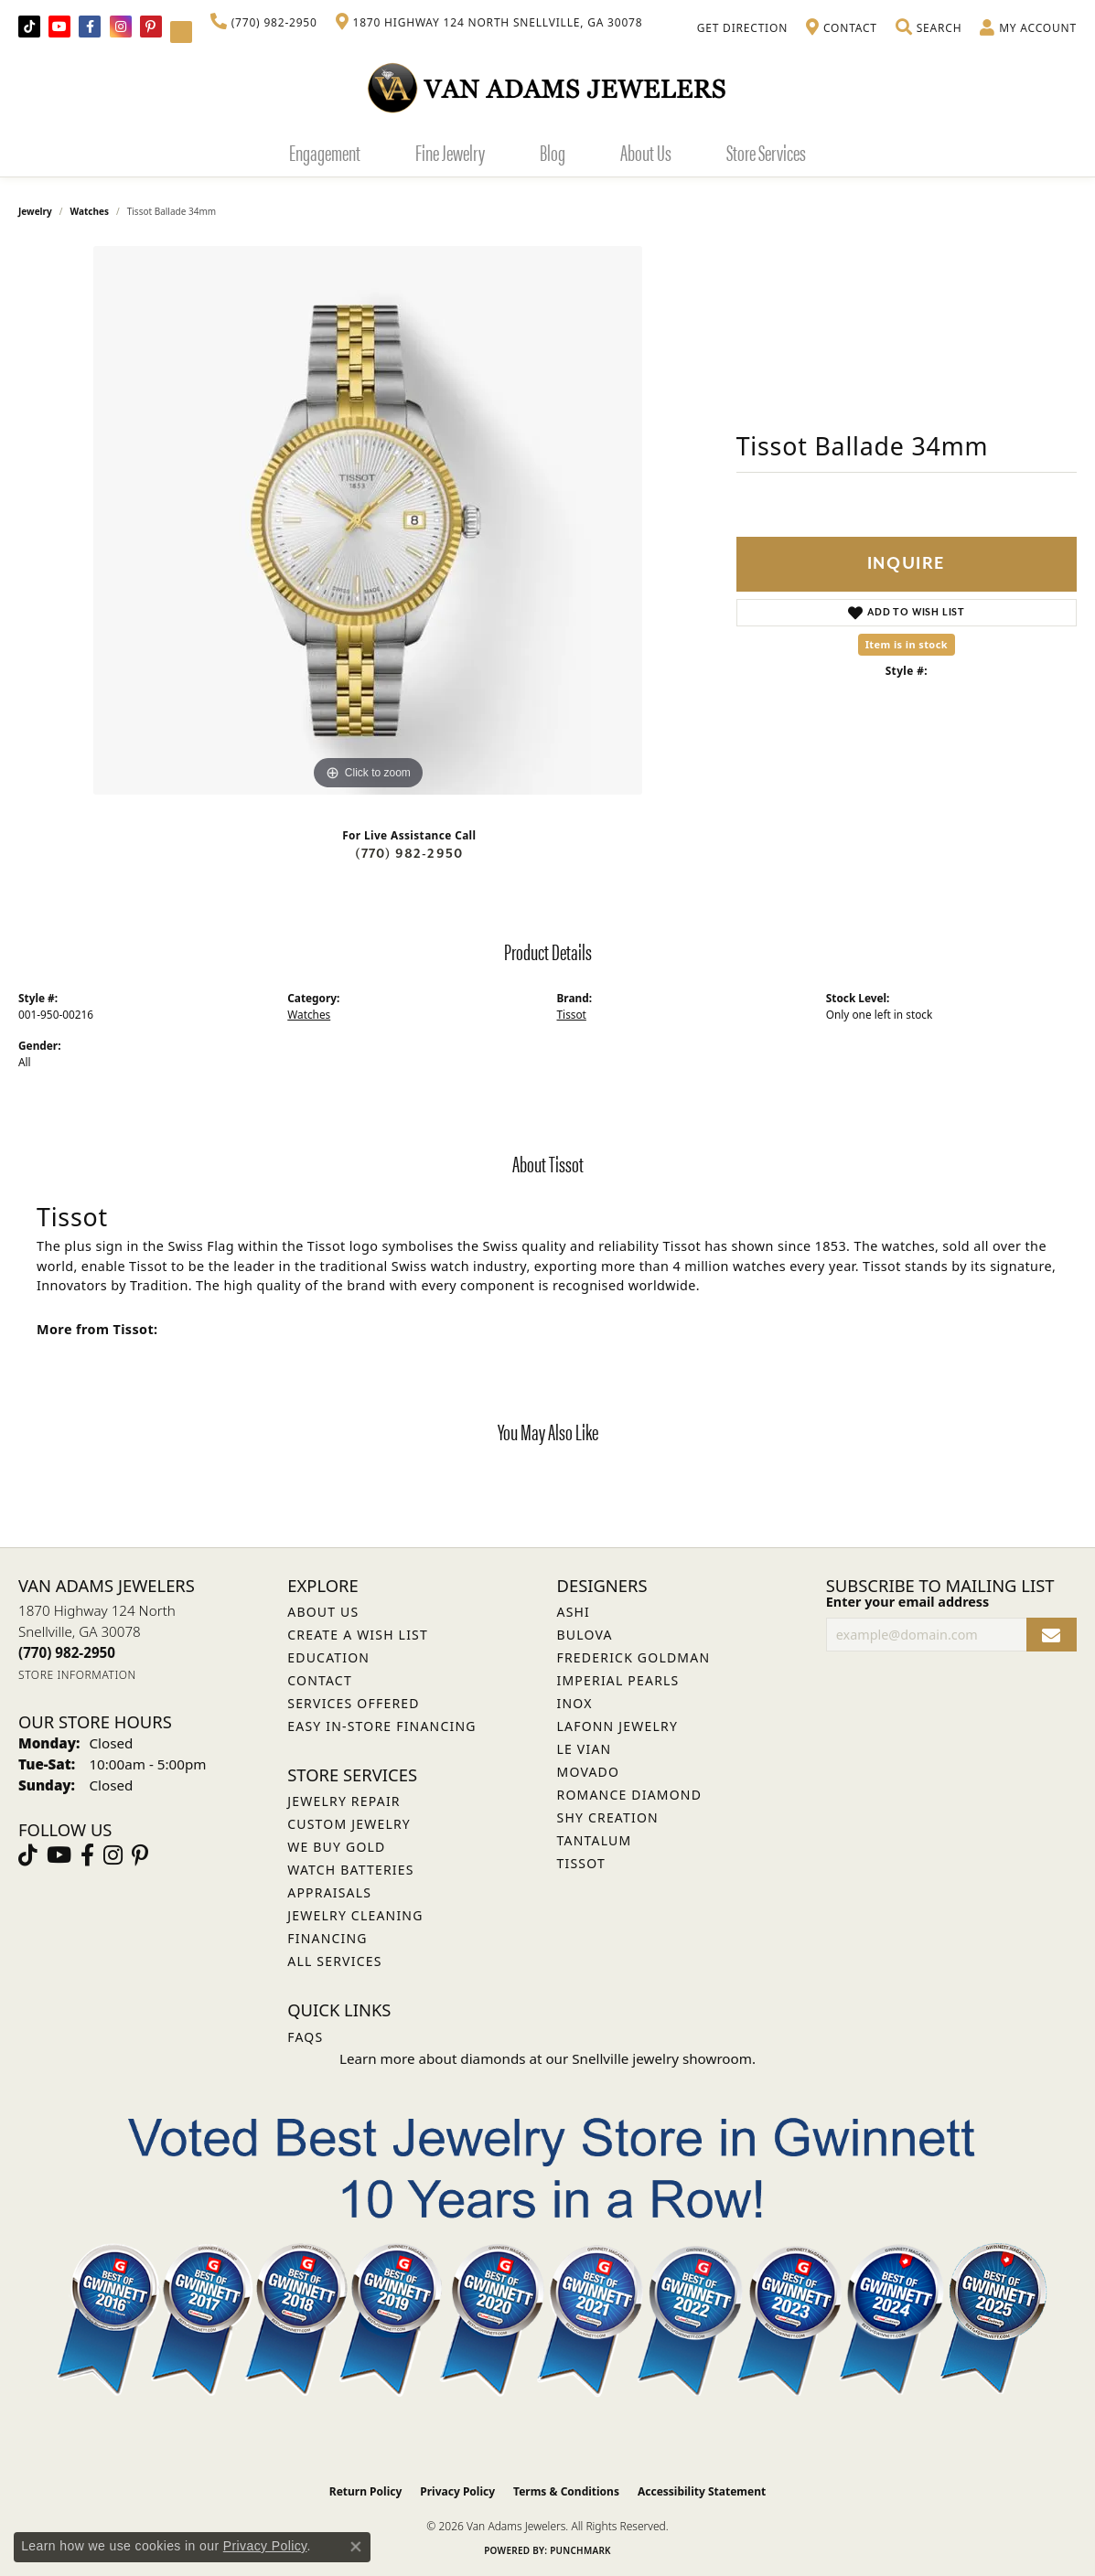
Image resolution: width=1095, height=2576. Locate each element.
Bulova (585, 1634)
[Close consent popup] (355, 2546)
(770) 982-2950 (409, 853)
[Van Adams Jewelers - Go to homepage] (548, 87)
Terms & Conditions (566, 2491)
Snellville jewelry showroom (662, 2058)
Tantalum (594, 1840)
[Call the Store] (66, 1652)
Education (328, 1657)
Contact (319, 1680)
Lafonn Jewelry (618, 1726)
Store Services (766, 151)
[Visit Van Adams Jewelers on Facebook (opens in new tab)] (90, 26)
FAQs (305, 2037)
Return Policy (366, 2491)
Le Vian (584, 1749)
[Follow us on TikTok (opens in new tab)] (29, 26)
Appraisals (329, 1892)
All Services (334, 1961)
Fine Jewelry (450, 151)
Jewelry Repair (343, 1801)
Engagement (324, 151)
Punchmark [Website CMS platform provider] (580, 2550)
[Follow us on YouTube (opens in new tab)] (59, 26)
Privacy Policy (457, 2491)
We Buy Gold (336, 1846)
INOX (575, 1703)
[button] (928, 28)
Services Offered (353, 1703)
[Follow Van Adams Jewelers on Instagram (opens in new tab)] (121, 26)
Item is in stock (906, 644)
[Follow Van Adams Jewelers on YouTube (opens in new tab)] (181, 32)
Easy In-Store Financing (381, 1726)
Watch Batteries (350, 1869)
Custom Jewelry (349, 1824)
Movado (588, 1771)
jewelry (35, 211)
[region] (367, 520)
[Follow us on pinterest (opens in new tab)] (151, 26)
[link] (263, 23)
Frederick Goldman (634, 1657)
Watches (89, 211)
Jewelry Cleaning (355, 1915)
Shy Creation (608, 1817)
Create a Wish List (357, 1634)
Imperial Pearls (618, 1680)
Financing (327, 1938)
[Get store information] (77, 1675)
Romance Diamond (630, 1794)
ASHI (574, 1611)
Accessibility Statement (702, 2491)
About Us (645, 151)
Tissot (571, 1014)
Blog (552, 151)
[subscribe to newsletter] (1051, 1634)
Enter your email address (908, 1601)
